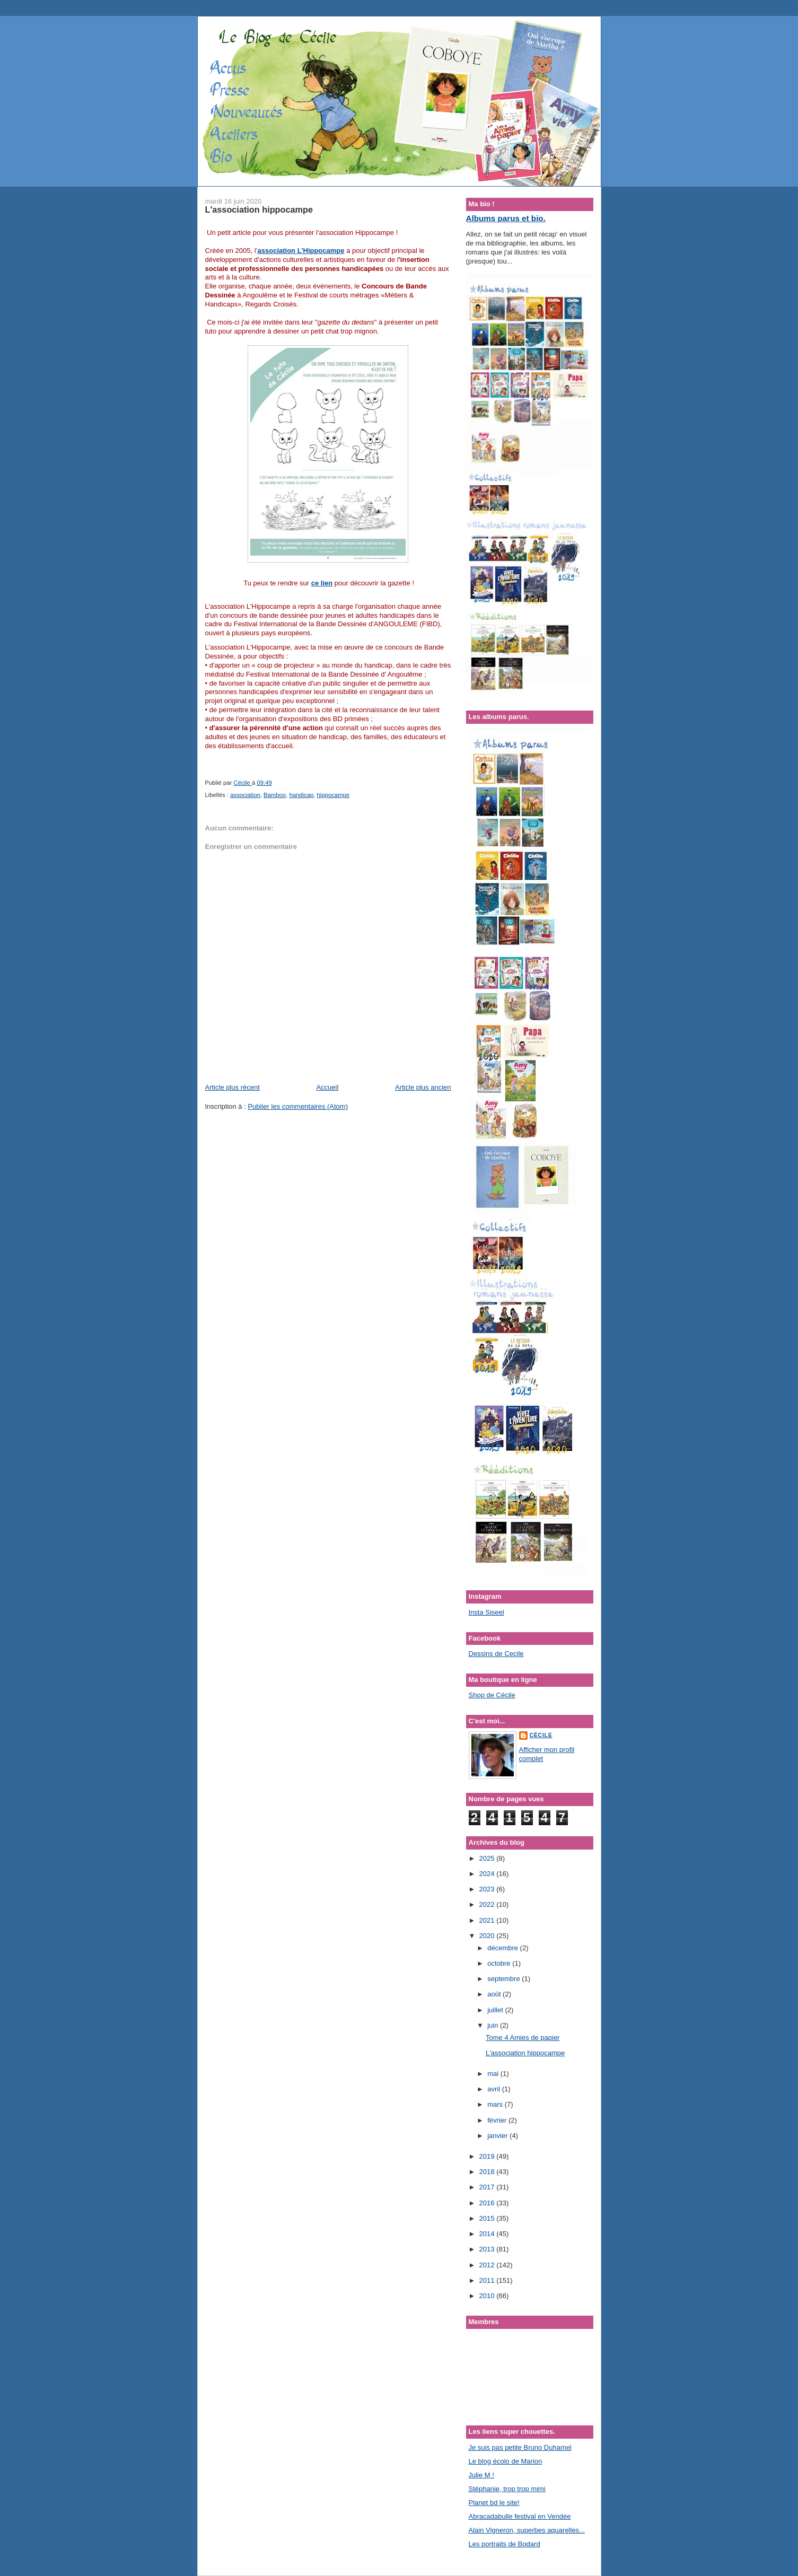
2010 (488, 2296)
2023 (488, 1889)
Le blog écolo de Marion (505, 2461)
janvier (498, 2136)
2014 (488, 2234)
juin (493, 2025)
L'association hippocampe (525, 2053)
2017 (488, 2187)
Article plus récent (232, 1087)
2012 (488, 2265)
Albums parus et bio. (506, 218)
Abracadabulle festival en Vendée (520, 2516)
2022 (488, 1904)
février (497, 2120)
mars (496, 2104)
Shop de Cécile (492, 1695)
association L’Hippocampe (301, 251)
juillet (496, 2010)
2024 (488, 1874)
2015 (488, 2218)
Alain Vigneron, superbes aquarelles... (527, 2530)
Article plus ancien (423, 1087)
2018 (488, 2172)
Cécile (541, 1735)
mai (494, 2074)
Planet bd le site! (494, 2503)
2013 (488, 2249)
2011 (488, 2280)
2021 (488, 1920)
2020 (488, 1936)
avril (494, 2089)
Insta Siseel (486, 1612)
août (495, 1994)
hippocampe (333, 795)
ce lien (321, 583)
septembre (504, 1979)
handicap (301, 795)
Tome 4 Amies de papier (522, 2037)
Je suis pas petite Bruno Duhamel (520, 2447)
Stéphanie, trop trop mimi (507, 2489)
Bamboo (275, 795)
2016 (488, 2203)
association (245, 795)
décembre (503, 1948)
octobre (499, 1963)
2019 (488, 2156)
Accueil (327, 1087)
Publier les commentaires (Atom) (298, 1106)
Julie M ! (481, 2475)
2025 (488, 1858)
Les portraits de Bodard (504, 2544)
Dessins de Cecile (496, 1654)
